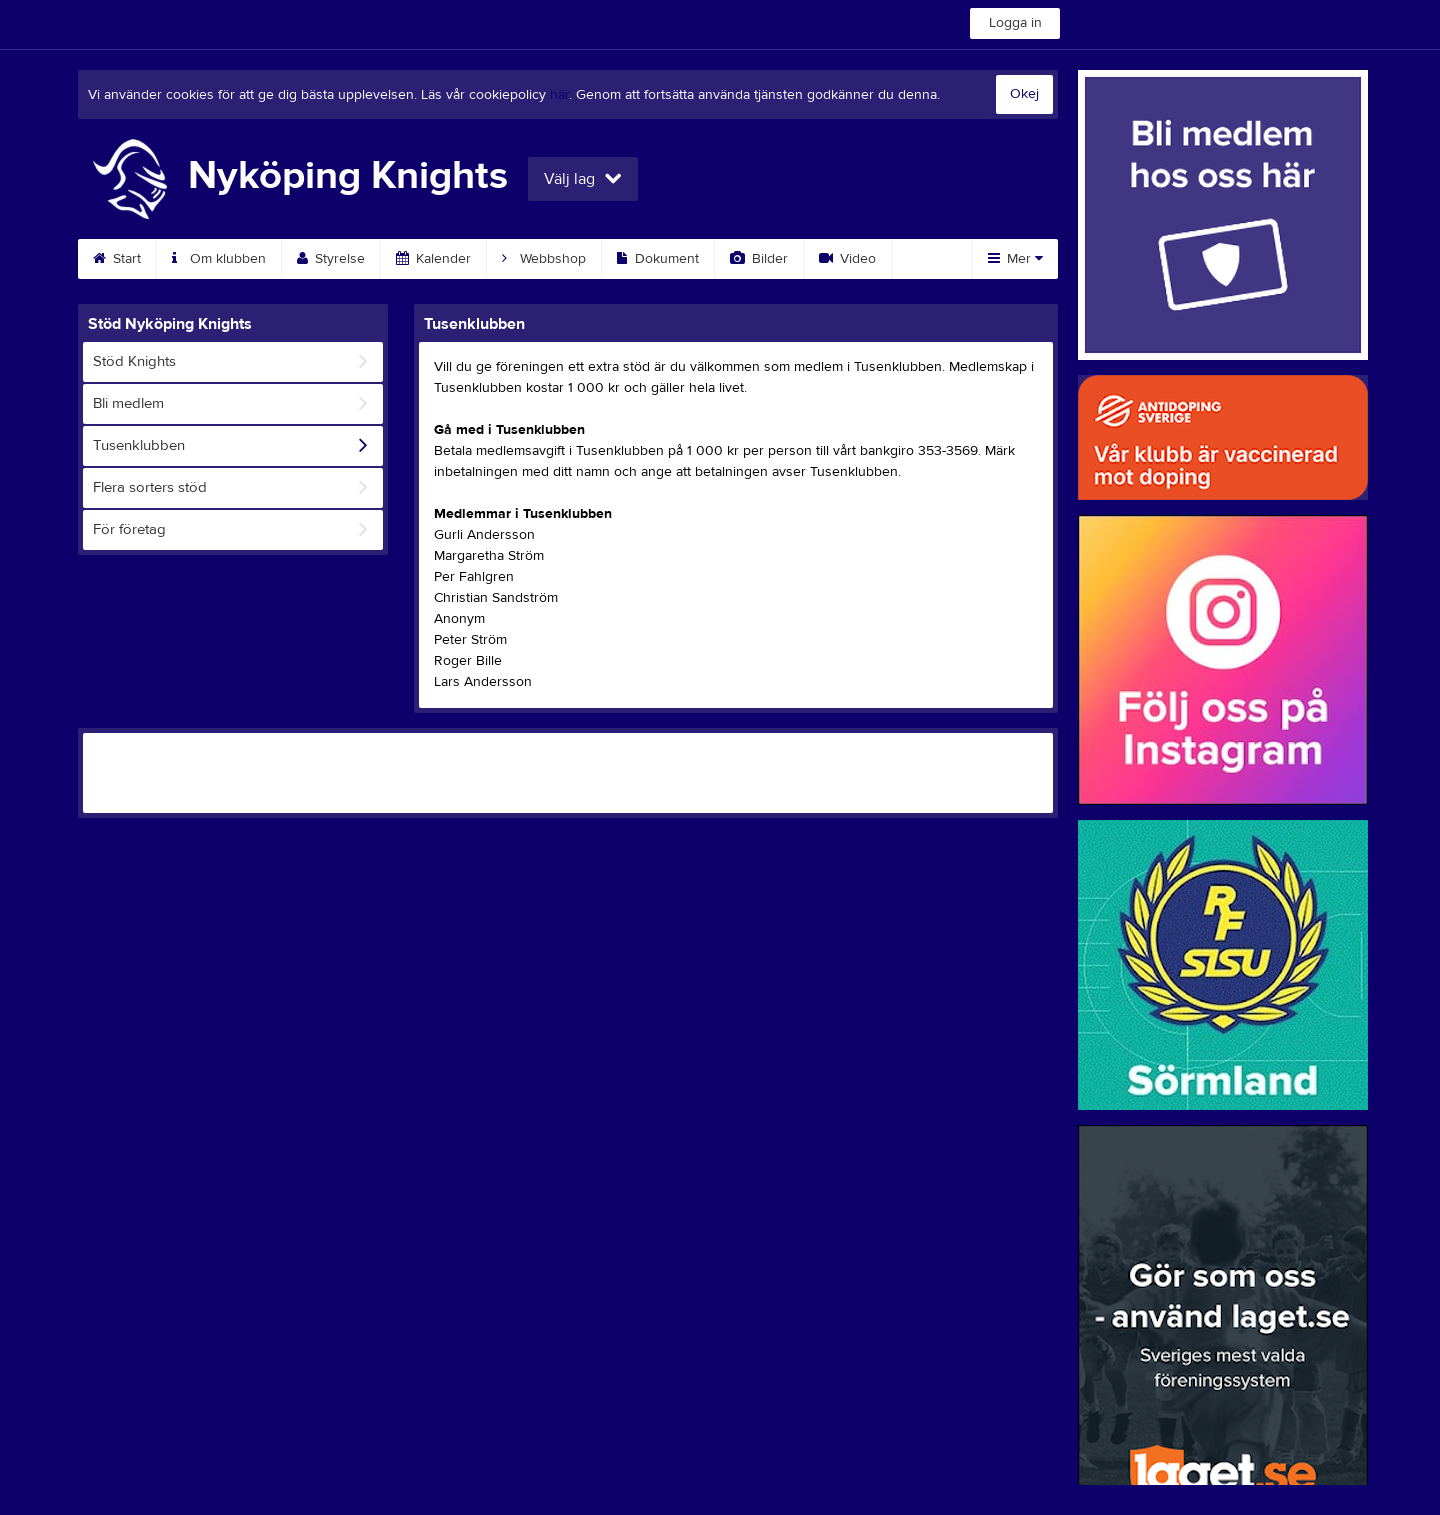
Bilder (759, 259)
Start (117, 259)
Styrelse (331, 259)
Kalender (433, 259)
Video (847, 259)
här (559, 95)
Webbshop (544, 259)
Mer (1015, 259)
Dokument (658, 259)
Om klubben (219, 259)
